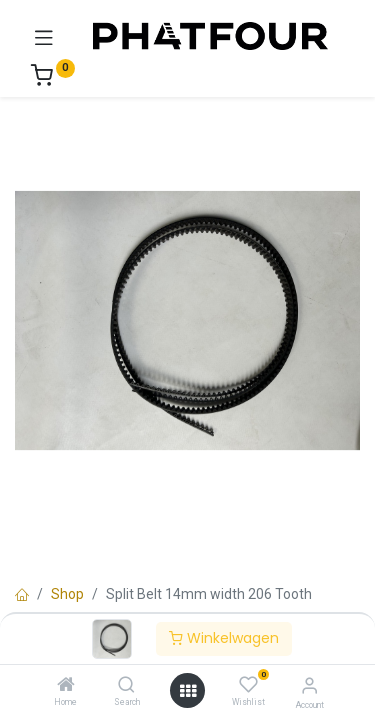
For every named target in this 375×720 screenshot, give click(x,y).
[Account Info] (309, 685)
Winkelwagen (224, 638)
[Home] (66, 686)
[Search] (126, 686)
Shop (67, 594)
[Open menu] (188, 691)
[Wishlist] (248, 685)
